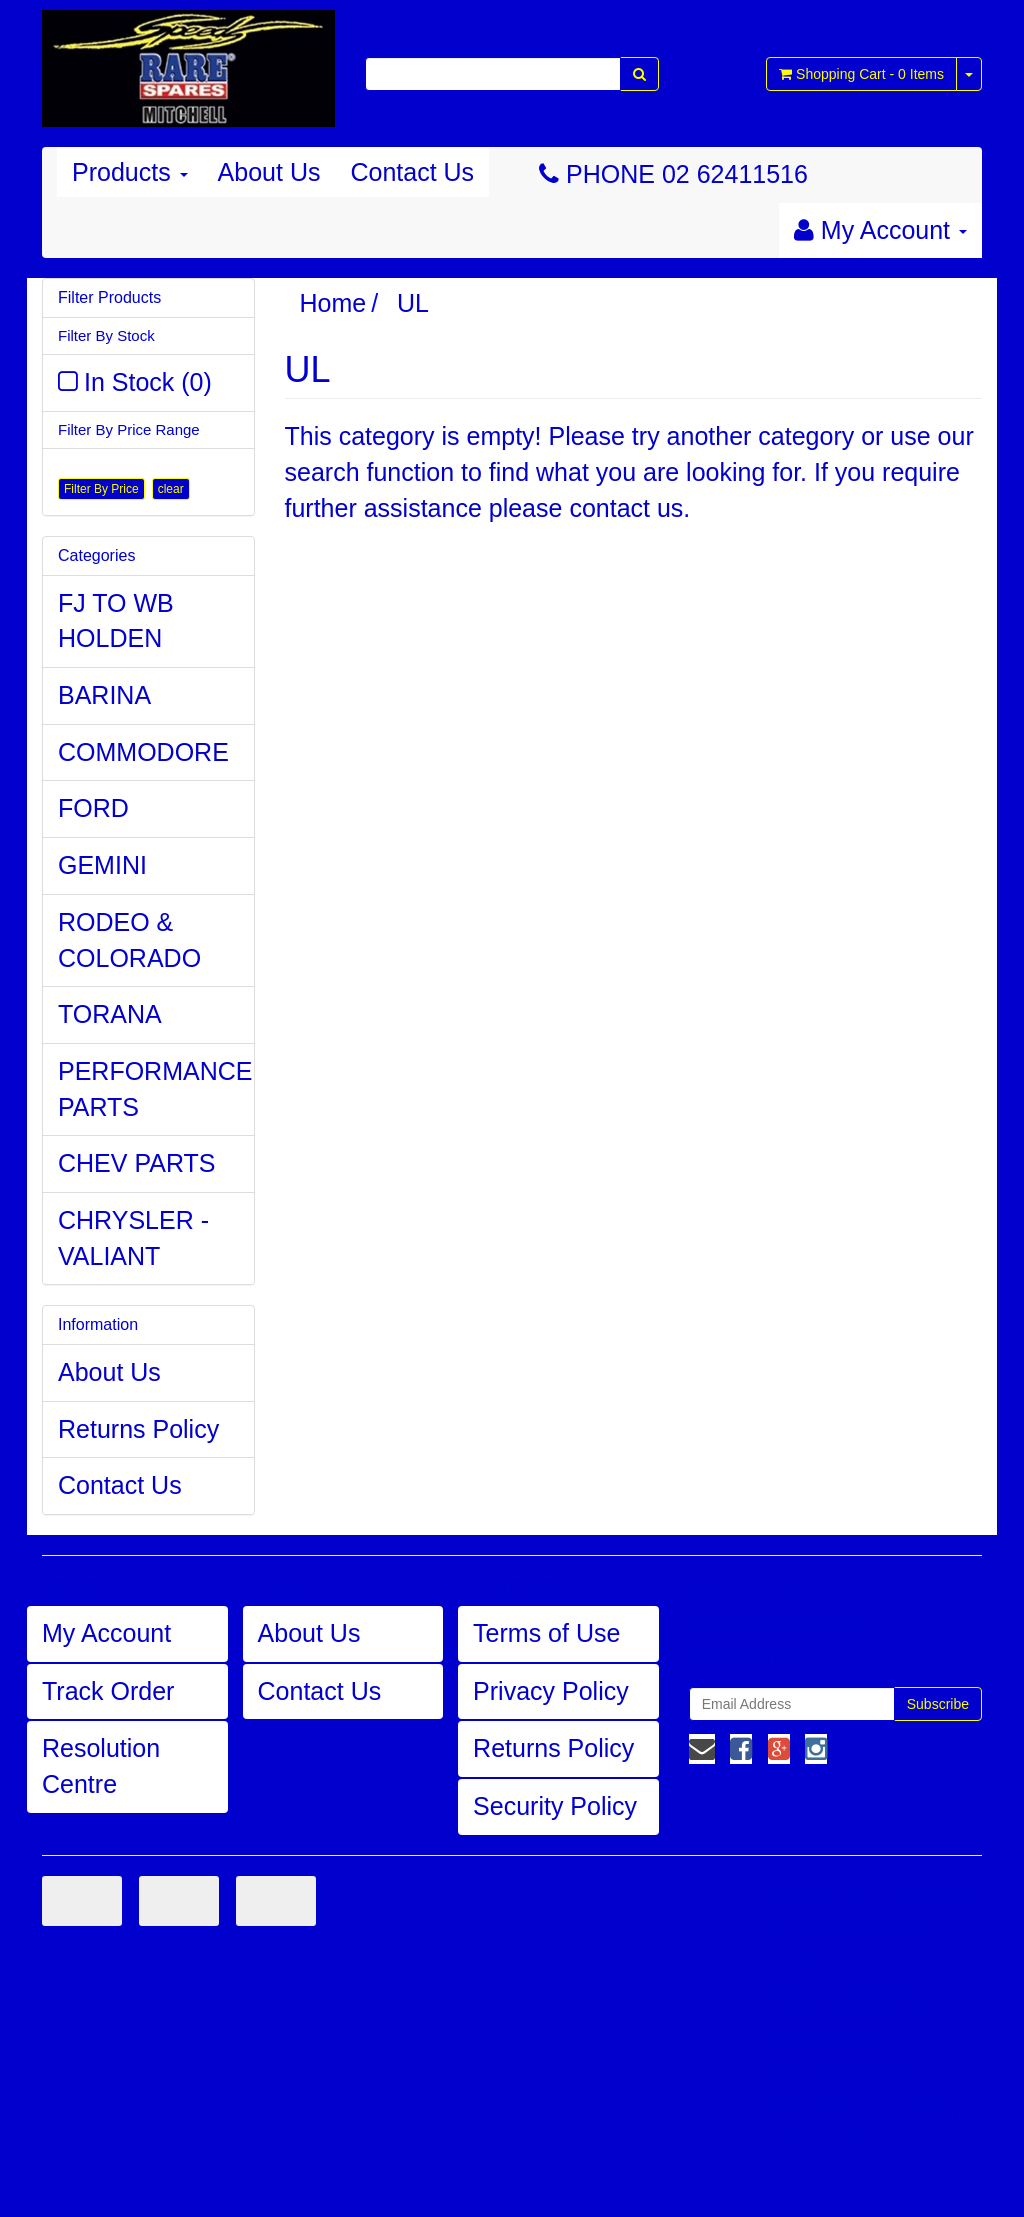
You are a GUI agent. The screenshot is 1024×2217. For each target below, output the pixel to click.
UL (413, 303)
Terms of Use (546, 1633)
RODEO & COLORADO (129, 940)
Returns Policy (138, 1429)
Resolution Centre (101, 1766)
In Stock (148, 382)
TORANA (110, 1014)
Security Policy (555, 1806)
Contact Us (412, 172)
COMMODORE (143, 752)
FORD (93, 808)
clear (171, 489)
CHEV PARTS (136, 1163)
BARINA (104, 695)
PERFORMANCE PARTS (155, 1089)
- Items (861, 74)
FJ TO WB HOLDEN (116, 621)
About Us (269, 172)
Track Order (108, 1691)
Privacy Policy (551, 1691)
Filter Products (109, 297)
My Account (106, 1633)
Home (333, 303)
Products (130, 172)
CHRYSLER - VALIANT (133, 1238)
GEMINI (102, 865)
